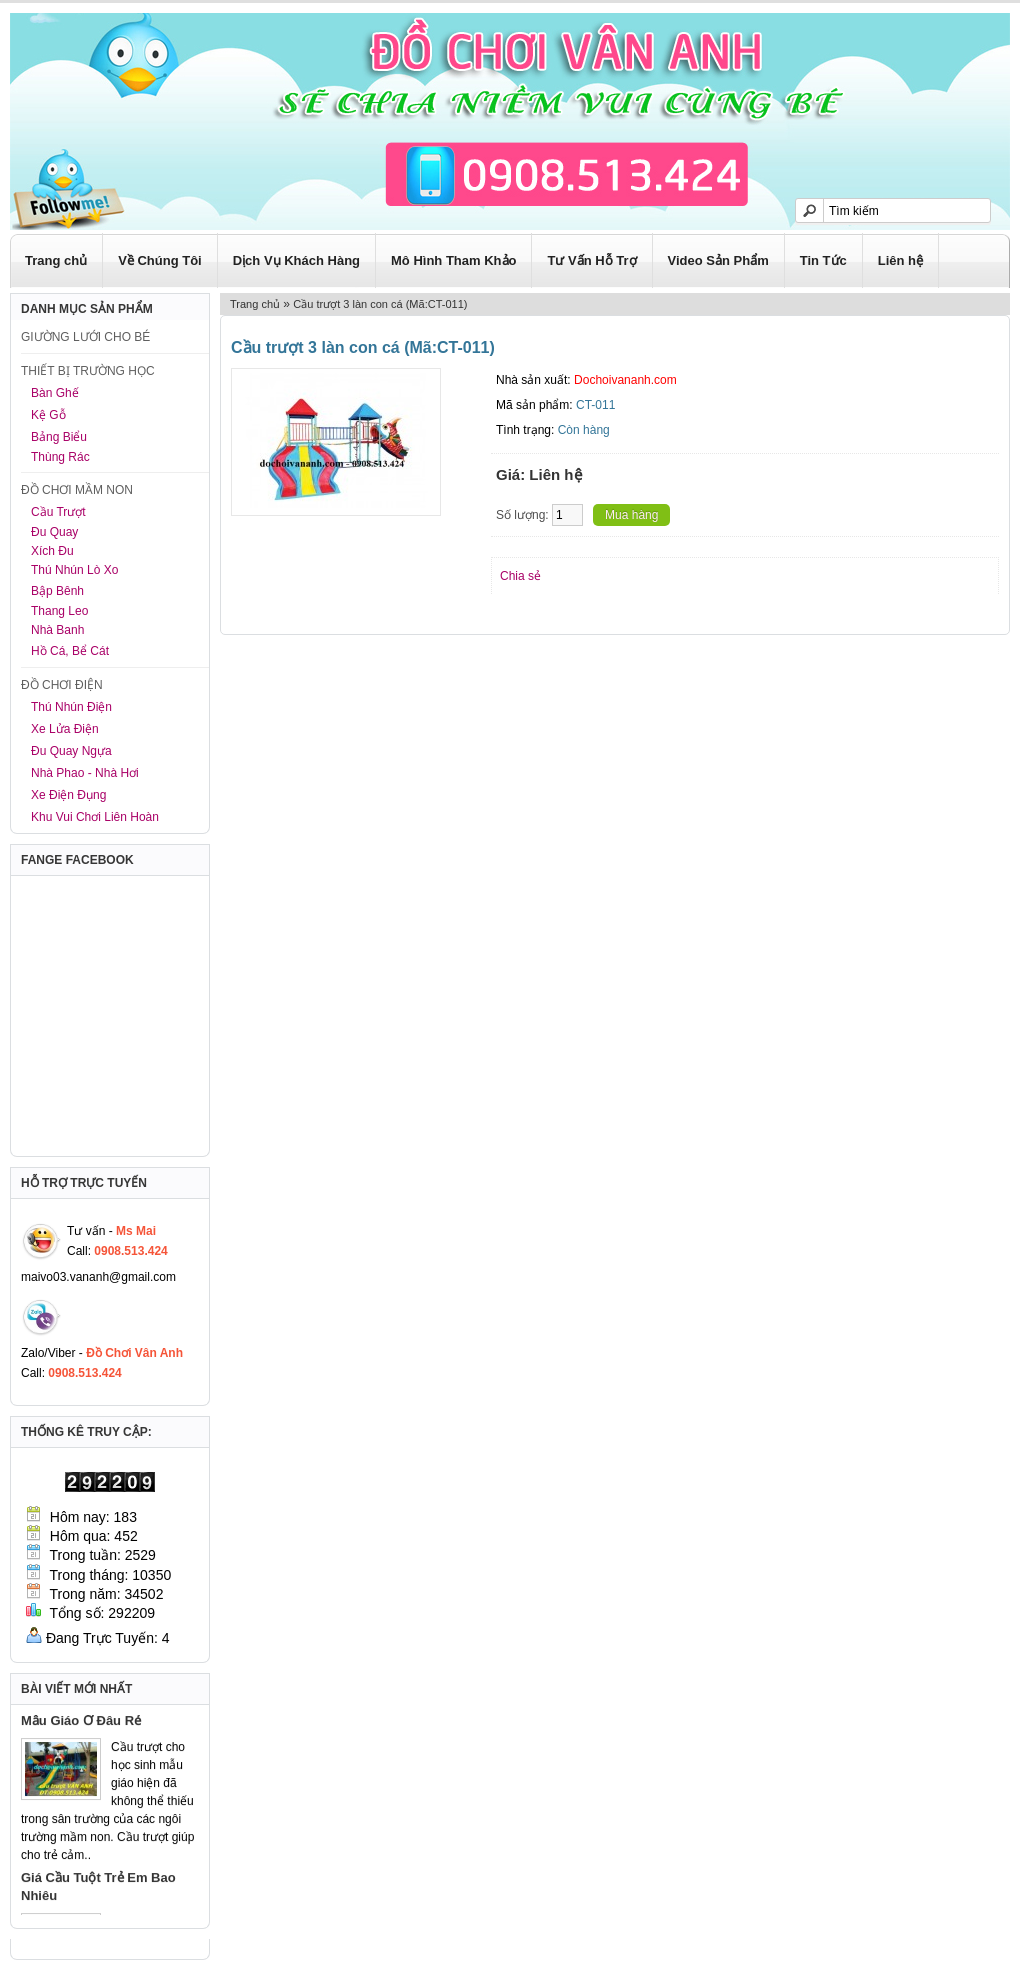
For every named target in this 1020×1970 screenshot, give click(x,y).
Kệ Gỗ (48, 415)
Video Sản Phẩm (718, 260)
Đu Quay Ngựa (71, 751)
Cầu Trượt (58, 512)
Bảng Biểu (59, 437)
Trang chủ (56, 260)
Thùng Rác (60, 457)
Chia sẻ (520, 576)
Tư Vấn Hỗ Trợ (591, 260)
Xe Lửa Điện (65, 729)
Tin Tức (823, 260)
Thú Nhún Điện (71, 707)
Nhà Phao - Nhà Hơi (85, 773)
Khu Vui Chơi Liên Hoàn (95, 817)
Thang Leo (59, 611)
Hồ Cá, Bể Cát (70, 651)
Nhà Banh (57, 630)
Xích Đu (52, 551)
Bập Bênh (57, 591)
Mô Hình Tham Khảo (453, 260)
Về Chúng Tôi (160, 260)
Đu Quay (54, 532)
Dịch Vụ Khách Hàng (296, 260)
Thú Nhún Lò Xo (74, 570)
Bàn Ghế (55, 393)
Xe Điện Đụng (68, 795)
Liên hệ (900, 260)
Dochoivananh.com (625, 380)
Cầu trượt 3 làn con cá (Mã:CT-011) (380, 304)
